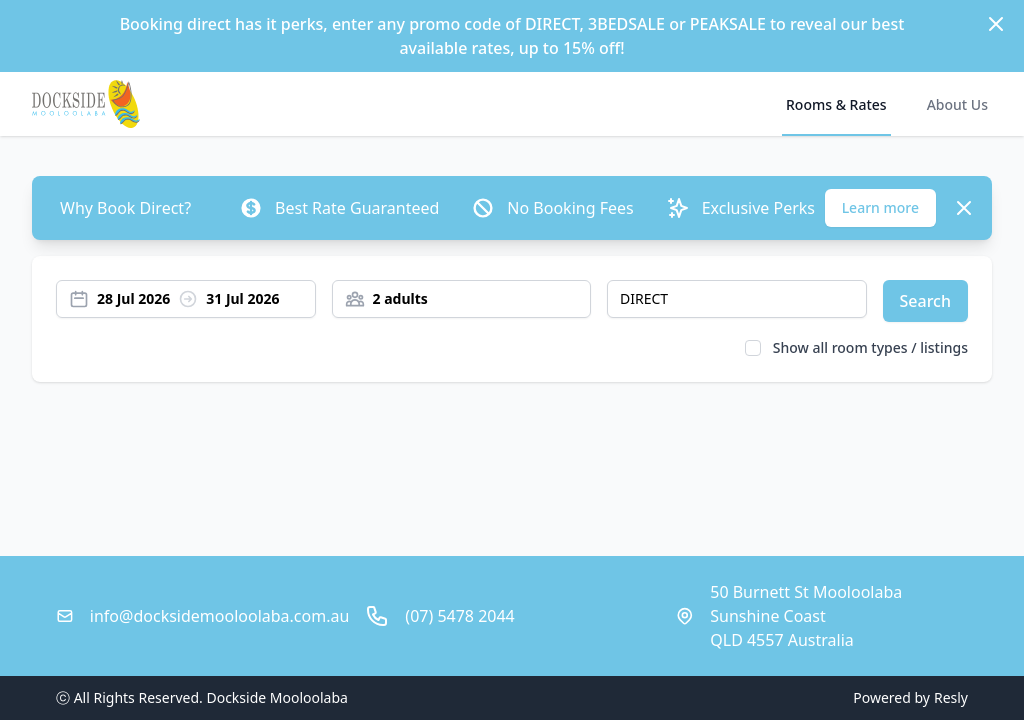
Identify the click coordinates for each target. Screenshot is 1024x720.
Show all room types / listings (870, 347)
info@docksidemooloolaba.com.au (219, 616)
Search (925, 301)
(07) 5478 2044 (459, 616)
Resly (951, 697)
